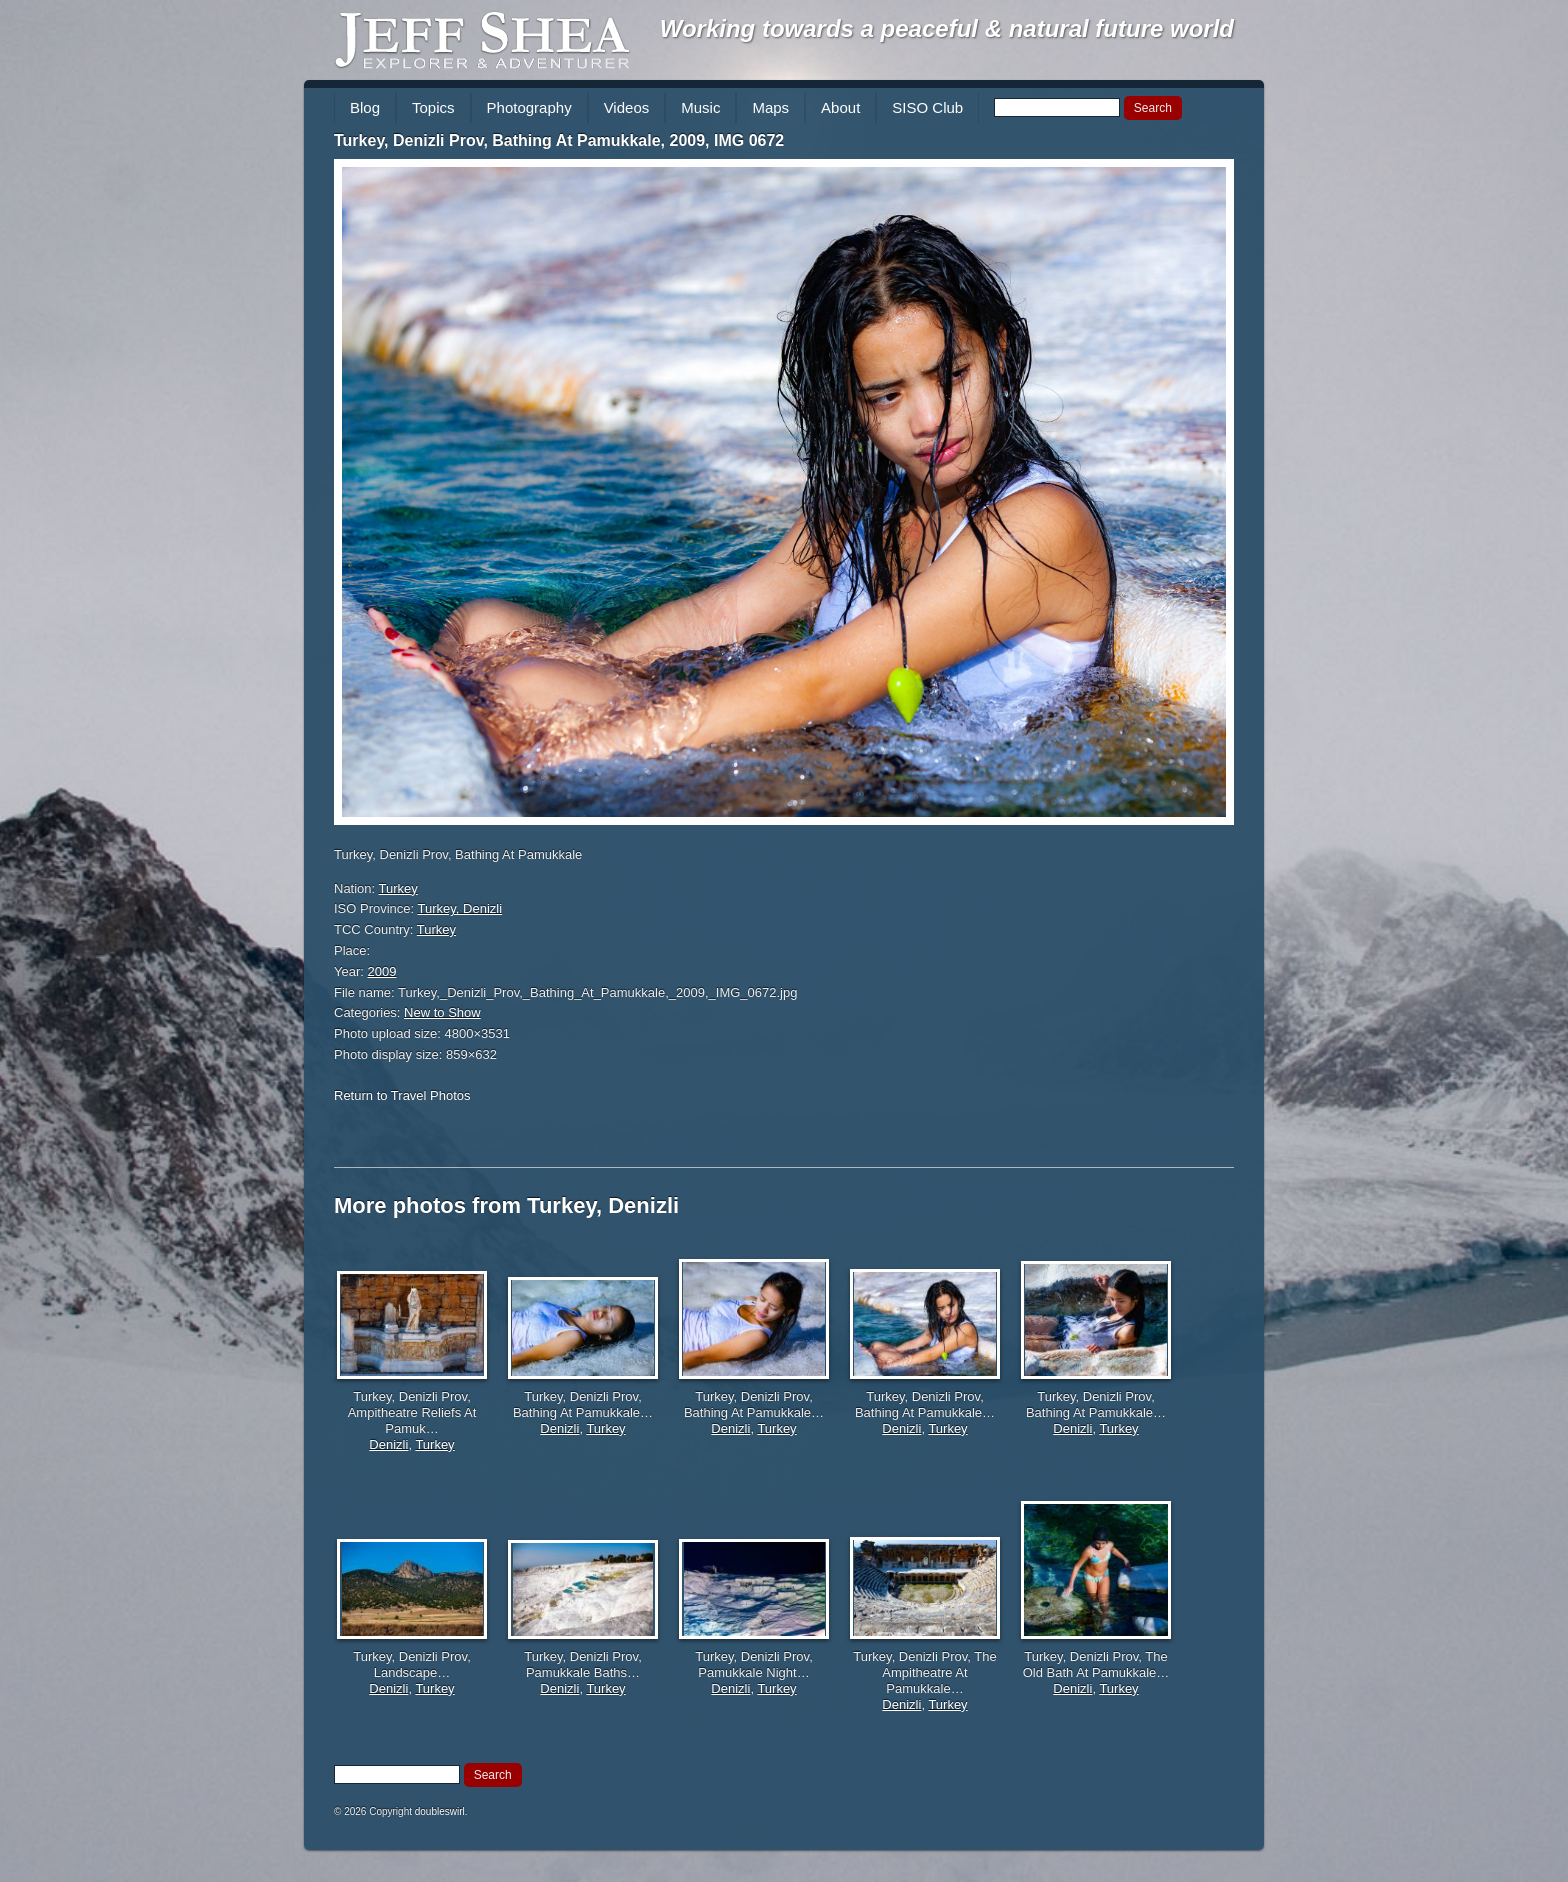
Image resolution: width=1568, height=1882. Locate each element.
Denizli (388, 1444)
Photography (529, 107)
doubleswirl (440, 1811)
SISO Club (927, 107)
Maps (770, 107)
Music (700, 107)
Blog (365, 107)
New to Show (442, 1012)
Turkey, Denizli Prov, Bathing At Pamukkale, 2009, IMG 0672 (559, 140)
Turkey (398, 888)
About (840, 107)
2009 (382, 971)
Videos (627, 107)
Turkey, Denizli (460, 908)
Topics (433, 107)
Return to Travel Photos (402, 1095)
